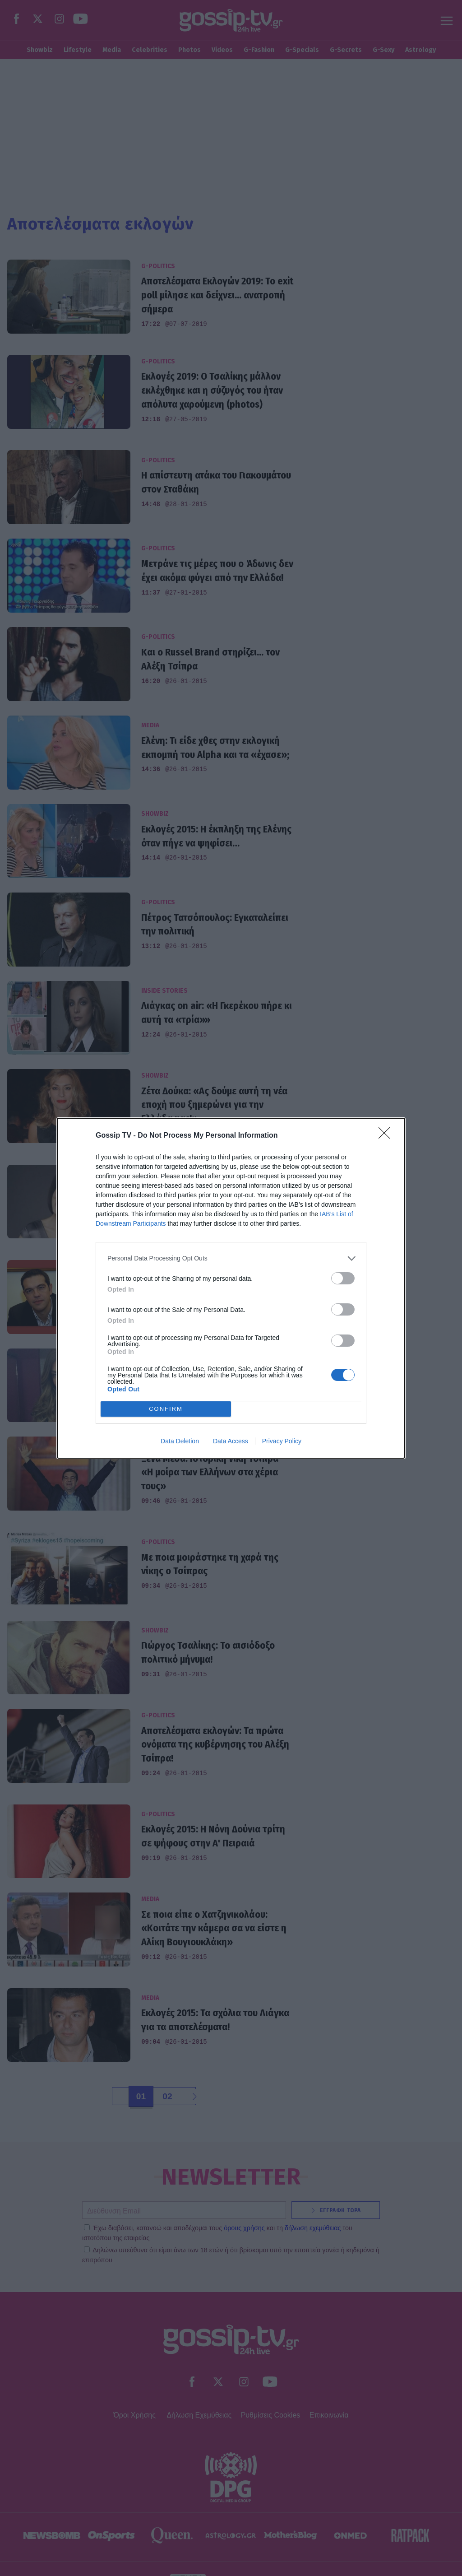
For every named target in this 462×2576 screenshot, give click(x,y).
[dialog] (231, 1288)
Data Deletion (180, 1441)
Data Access (230, 1441)
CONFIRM (166, 1408)
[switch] (343, 1278)
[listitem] (231, 1258)
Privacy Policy (281, 1441)
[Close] (387, 1135)
